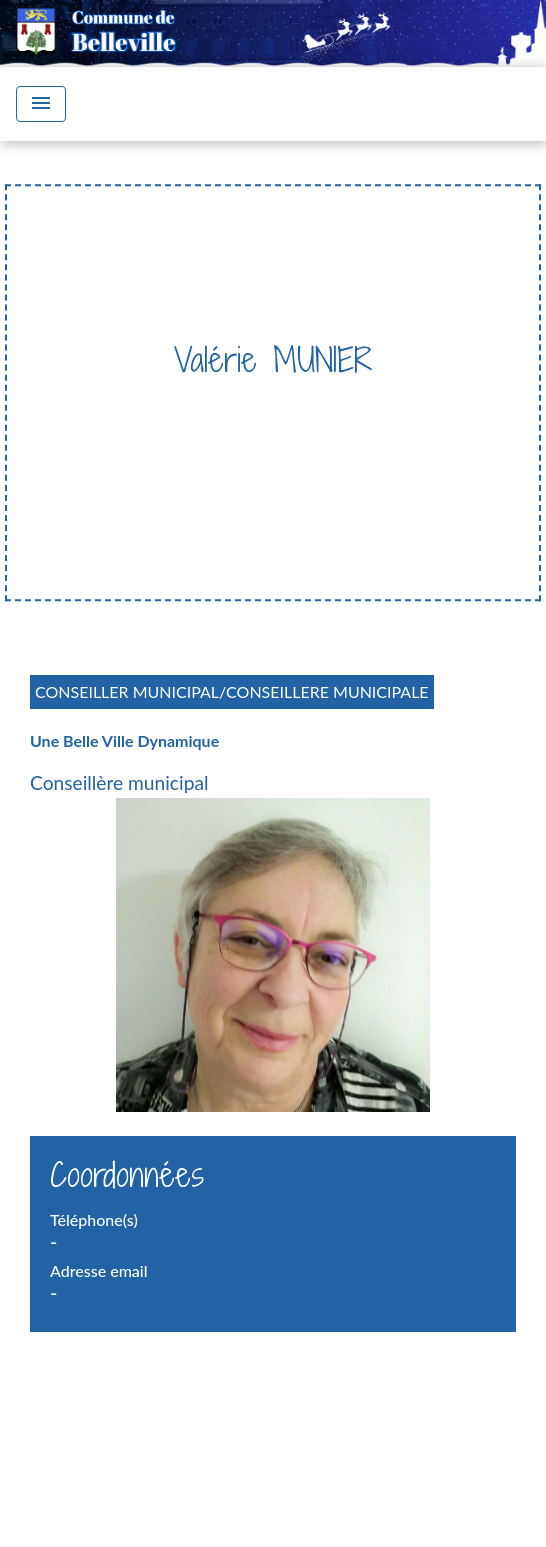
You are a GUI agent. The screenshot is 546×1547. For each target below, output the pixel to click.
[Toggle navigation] (41, 104)
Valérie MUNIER (344, 429)
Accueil (115, 400)
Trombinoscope (196, 429)
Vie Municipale (223, 400)
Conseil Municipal (376, 400)
